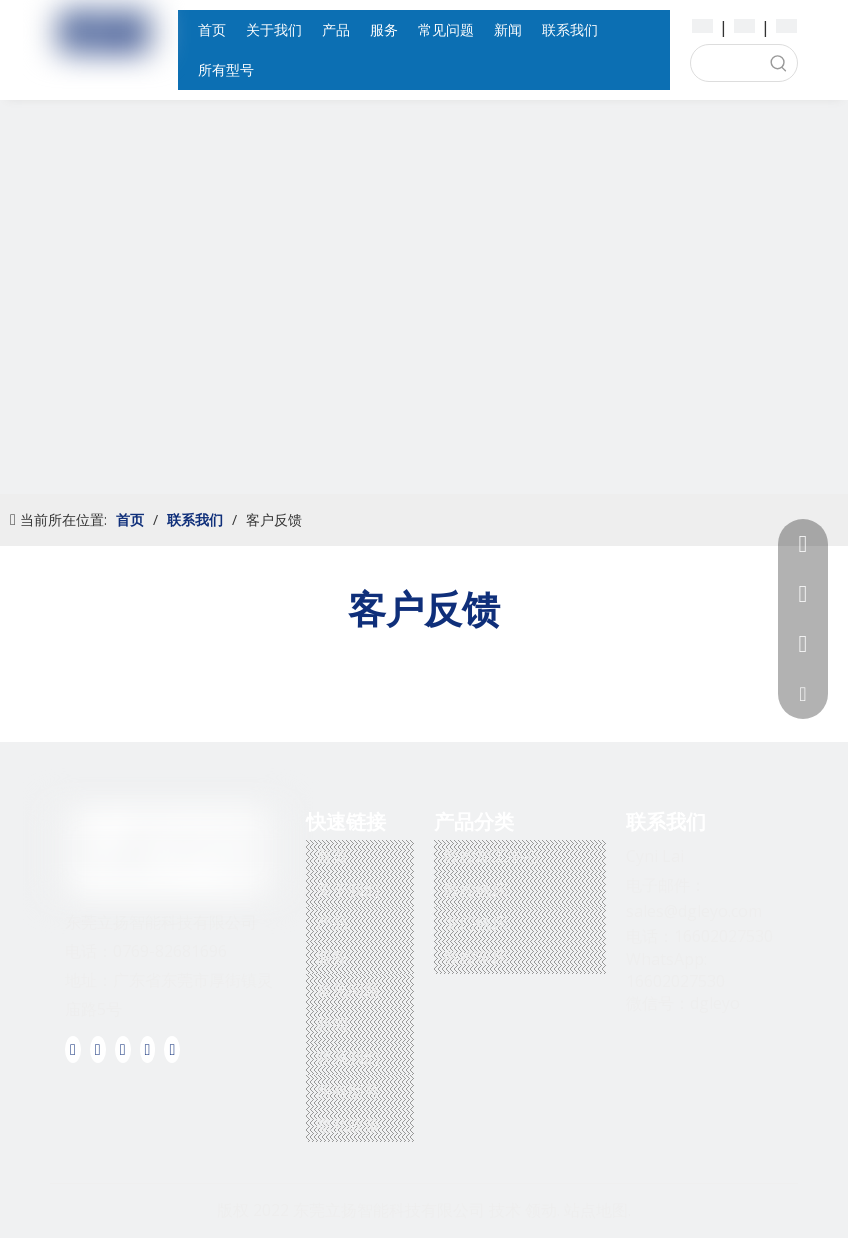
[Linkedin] (98, 1048)
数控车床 (476, 957)
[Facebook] (73, 1048)
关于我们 (348, 890)
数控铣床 (476, 890)
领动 (541, 1210)
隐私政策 (348, 1125)
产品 (332, 923)
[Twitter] (123, 1048)
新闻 (332, 1024)
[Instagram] (172, 1048)
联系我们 (348, 1058)
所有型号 (348, 1091)
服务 (332, 957)
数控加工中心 (492, 856)
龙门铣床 (476, 923)
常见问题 (348, 990)
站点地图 (596, 1210)
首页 (332, 856)
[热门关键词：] (779, 63)
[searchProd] (726, 63)
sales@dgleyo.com (694, 911)
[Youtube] (148, 1048)
